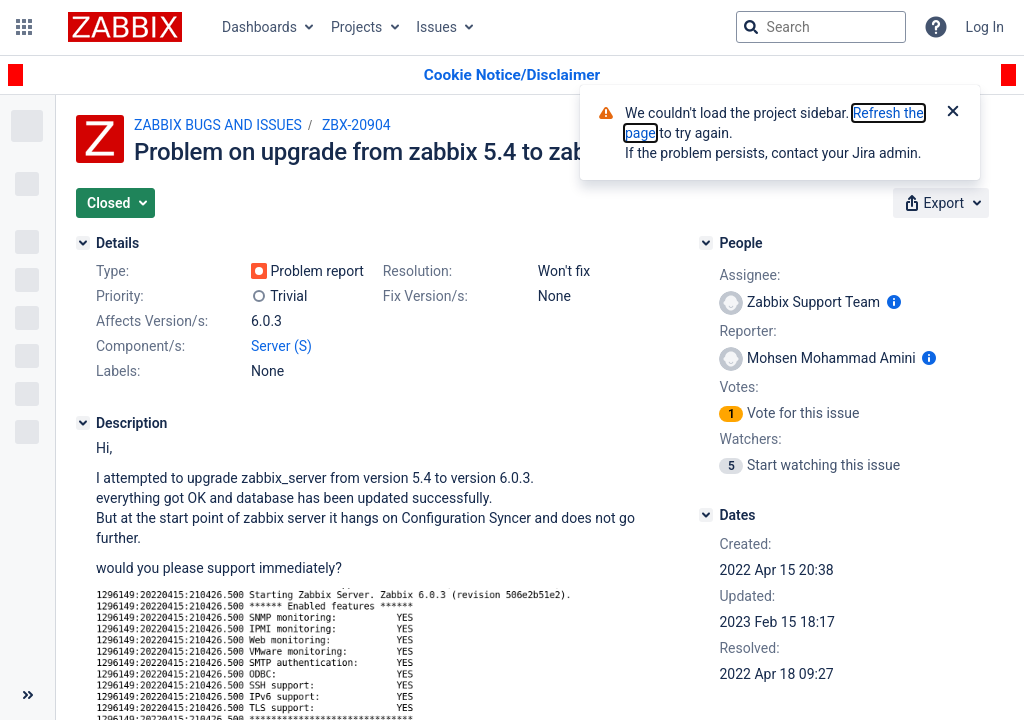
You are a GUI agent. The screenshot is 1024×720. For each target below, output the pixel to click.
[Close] (953, 113)
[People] (706, 243)
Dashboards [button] (259, 27)
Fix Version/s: (425, 296)
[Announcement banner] (512, 75)
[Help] (936, 27)
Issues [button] (436, 27)
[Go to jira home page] (125, 27)
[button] (24, 27)
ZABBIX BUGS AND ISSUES (218, 125)
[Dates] (706, 515)
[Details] (83, 243)
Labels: (118, 371)
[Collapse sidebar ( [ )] (27, 695)
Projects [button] (356, 27)
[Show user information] (894, 302)
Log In (985, 27)
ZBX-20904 (356, 125)
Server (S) (281, 346)
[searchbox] (821, 27)
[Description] (83, 423)
